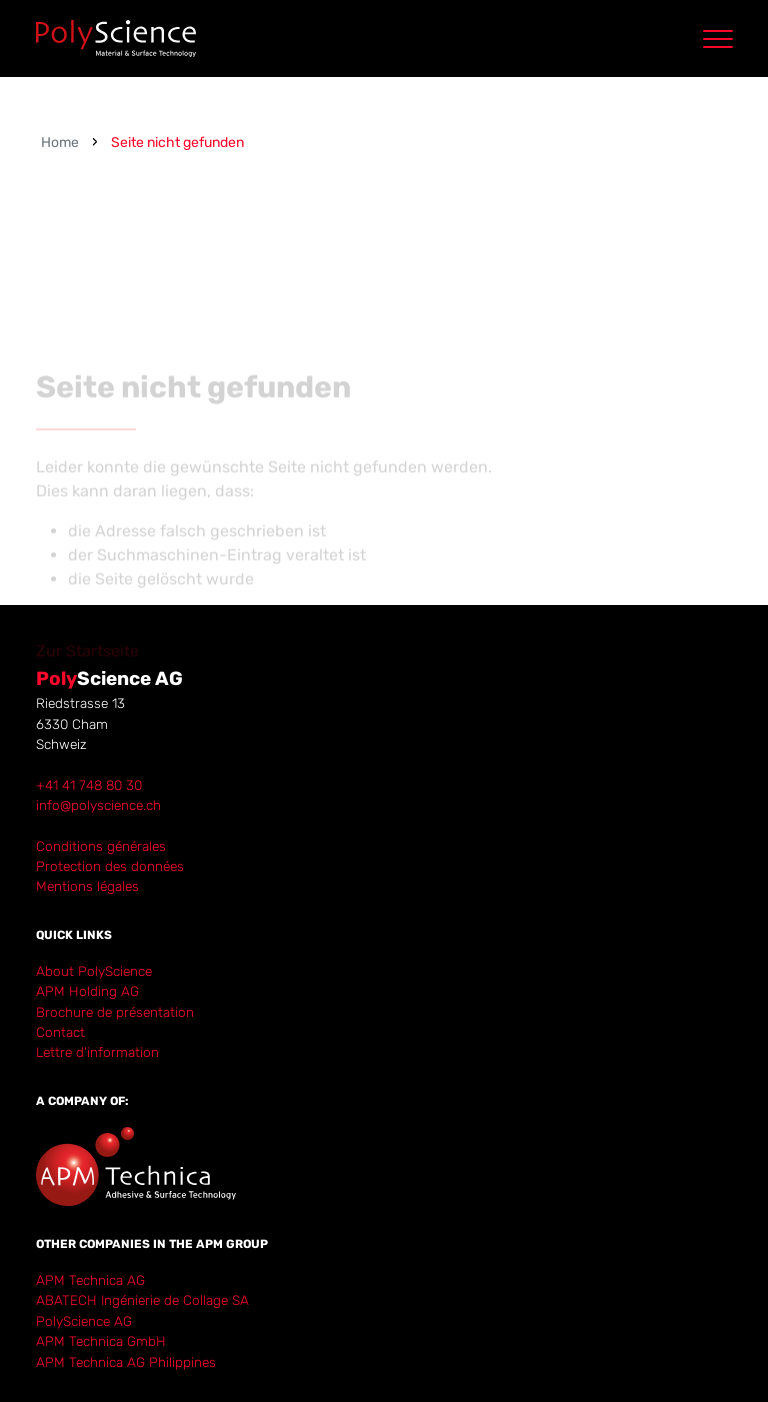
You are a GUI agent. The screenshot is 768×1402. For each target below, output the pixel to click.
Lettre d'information (97, 1052)
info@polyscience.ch (98, 805)
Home (60, 142)
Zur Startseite (87, 671)
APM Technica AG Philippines (126, 1362)
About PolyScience (94, 971)
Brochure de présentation (115, 1012)
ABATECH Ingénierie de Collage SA (142, 1300)
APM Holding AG (87, 991)
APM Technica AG (90, 1280)
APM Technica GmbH (101, 1341)
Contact (60, 1032)
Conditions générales (101, 846)
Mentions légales (87, 886)
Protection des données (110, 866)
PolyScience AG (84, 1321)
